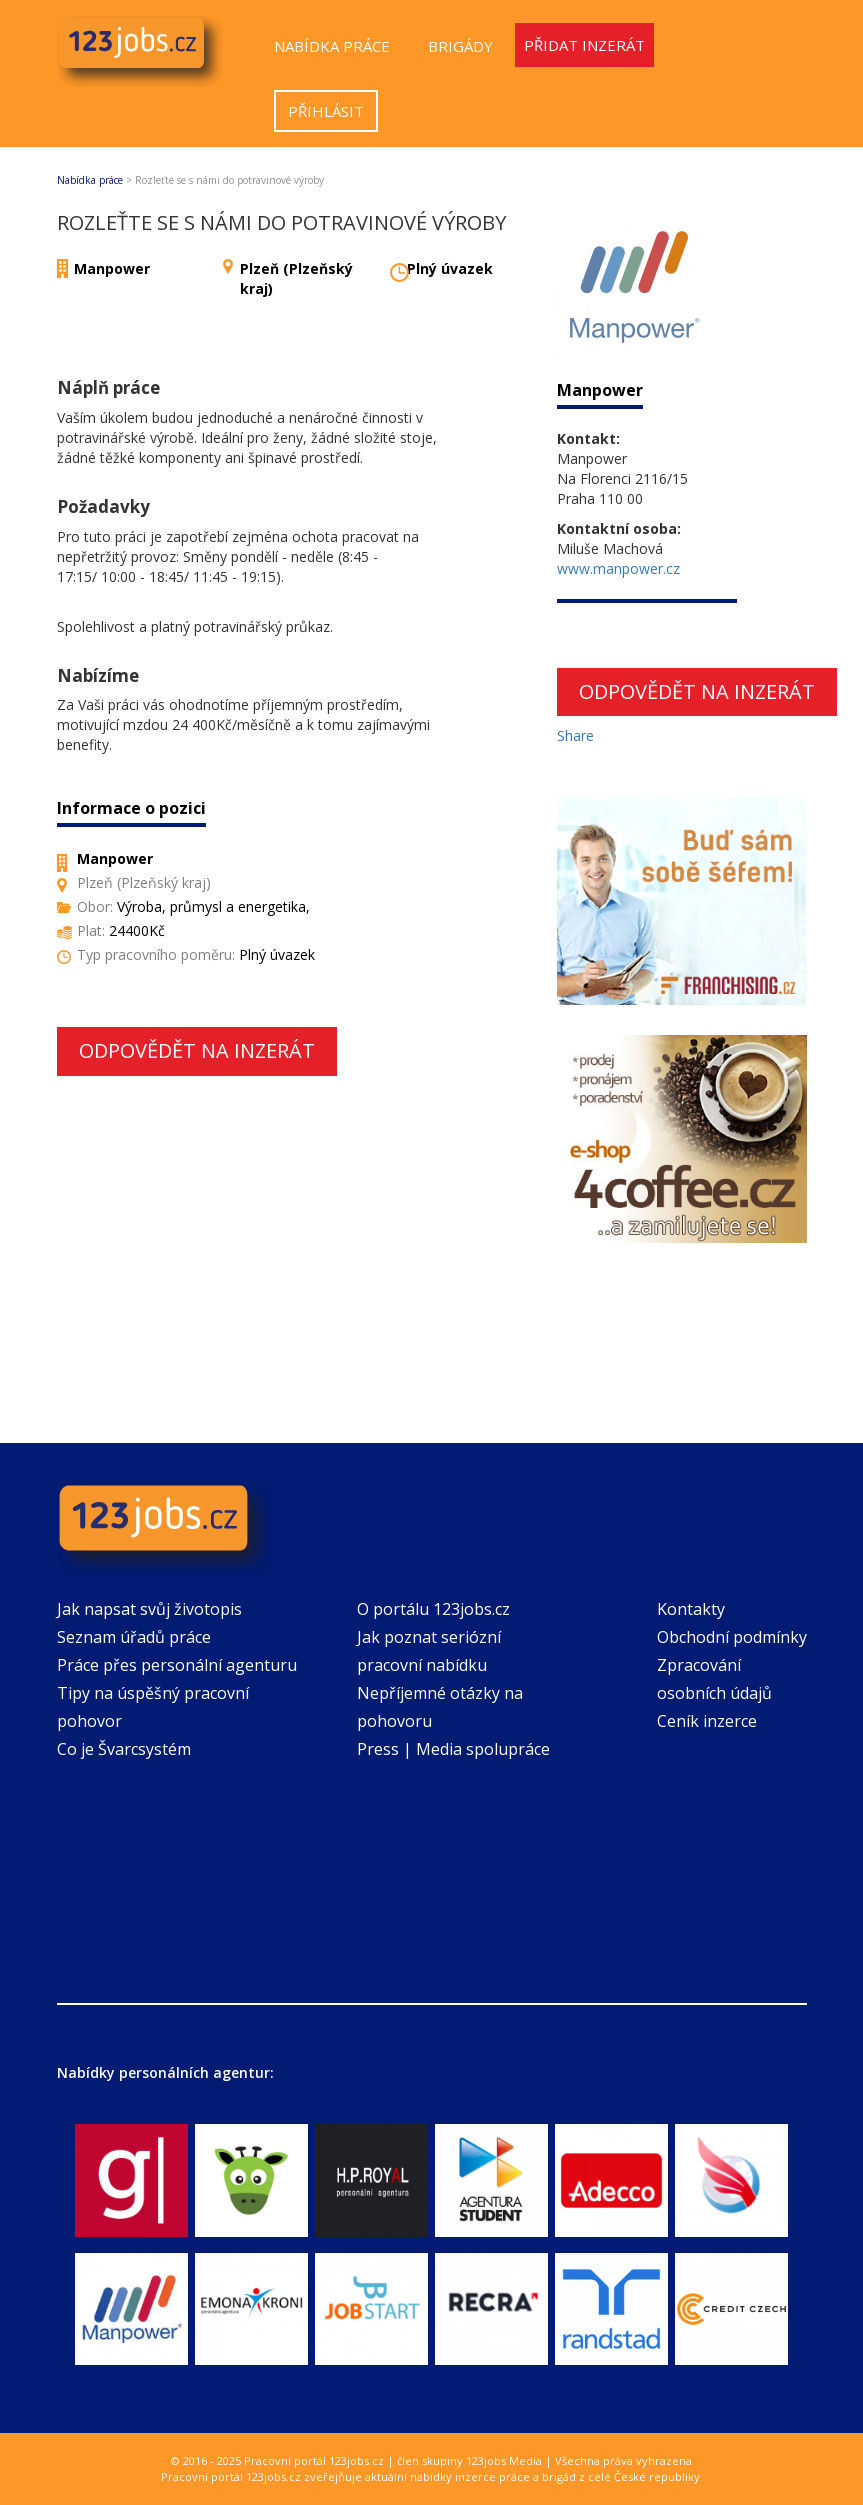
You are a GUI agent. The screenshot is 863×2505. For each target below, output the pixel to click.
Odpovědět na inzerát (197, 1050)
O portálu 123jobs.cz (433, 1609)
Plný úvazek (450, 268)
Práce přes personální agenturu (177, 1665)
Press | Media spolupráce (453, 1749)
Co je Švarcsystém (124, 1749)
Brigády (460, 46)
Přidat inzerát (584, 45)
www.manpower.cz (618, 568)
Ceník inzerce (707, 1721)
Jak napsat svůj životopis (149, 1609)
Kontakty (691, 1609)
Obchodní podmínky (732, 1637)
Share (575, 735)
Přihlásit (326, 111)
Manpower (112, 268)
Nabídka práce (332, 46)
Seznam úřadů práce (134, 1637)
